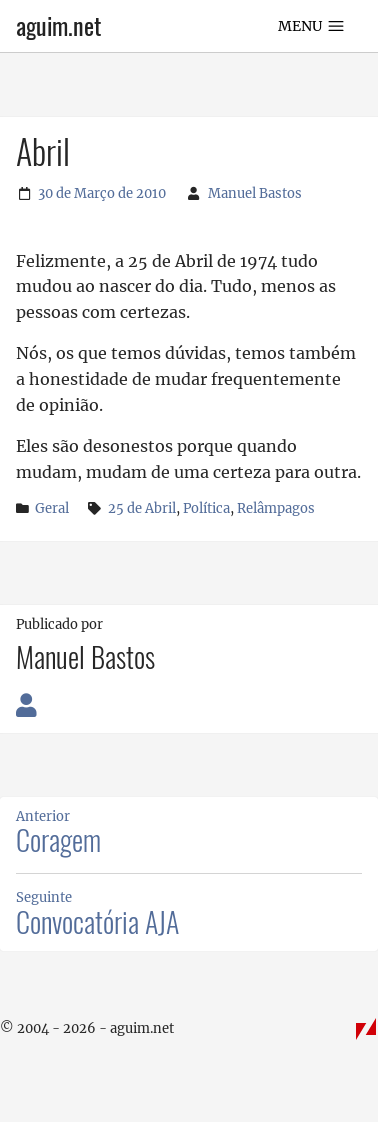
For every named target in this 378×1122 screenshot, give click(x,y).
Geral (52, 508)
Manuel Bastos (255, 193)
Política (206, 508)
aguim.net (58, 26)
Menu (312, 26)
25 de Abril (142, 508)
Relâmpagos (276, 508)
